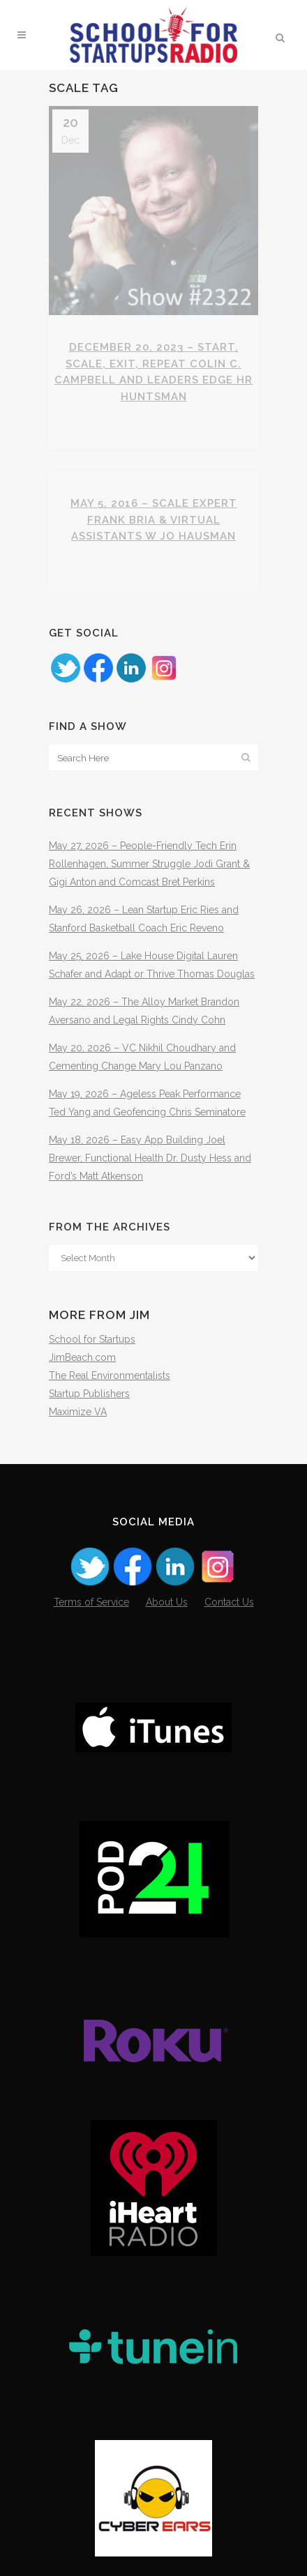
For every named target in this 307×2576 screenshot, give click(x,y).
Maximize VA (78, 1411)
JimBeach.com (82, 1357)
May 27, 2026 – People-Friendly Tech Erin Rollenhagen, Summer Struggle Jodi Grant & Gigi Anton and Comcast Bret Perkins (149, 863)
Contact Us (229, 1602)
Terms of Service (91, 1602)
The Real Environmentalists (109, 1375)
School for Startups (92, 1339)
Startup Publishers (89, 1393)
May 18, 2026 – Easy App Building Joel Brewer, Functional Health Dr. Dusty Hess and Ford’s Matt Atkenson (150, 1158)
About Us (167, 1602)
